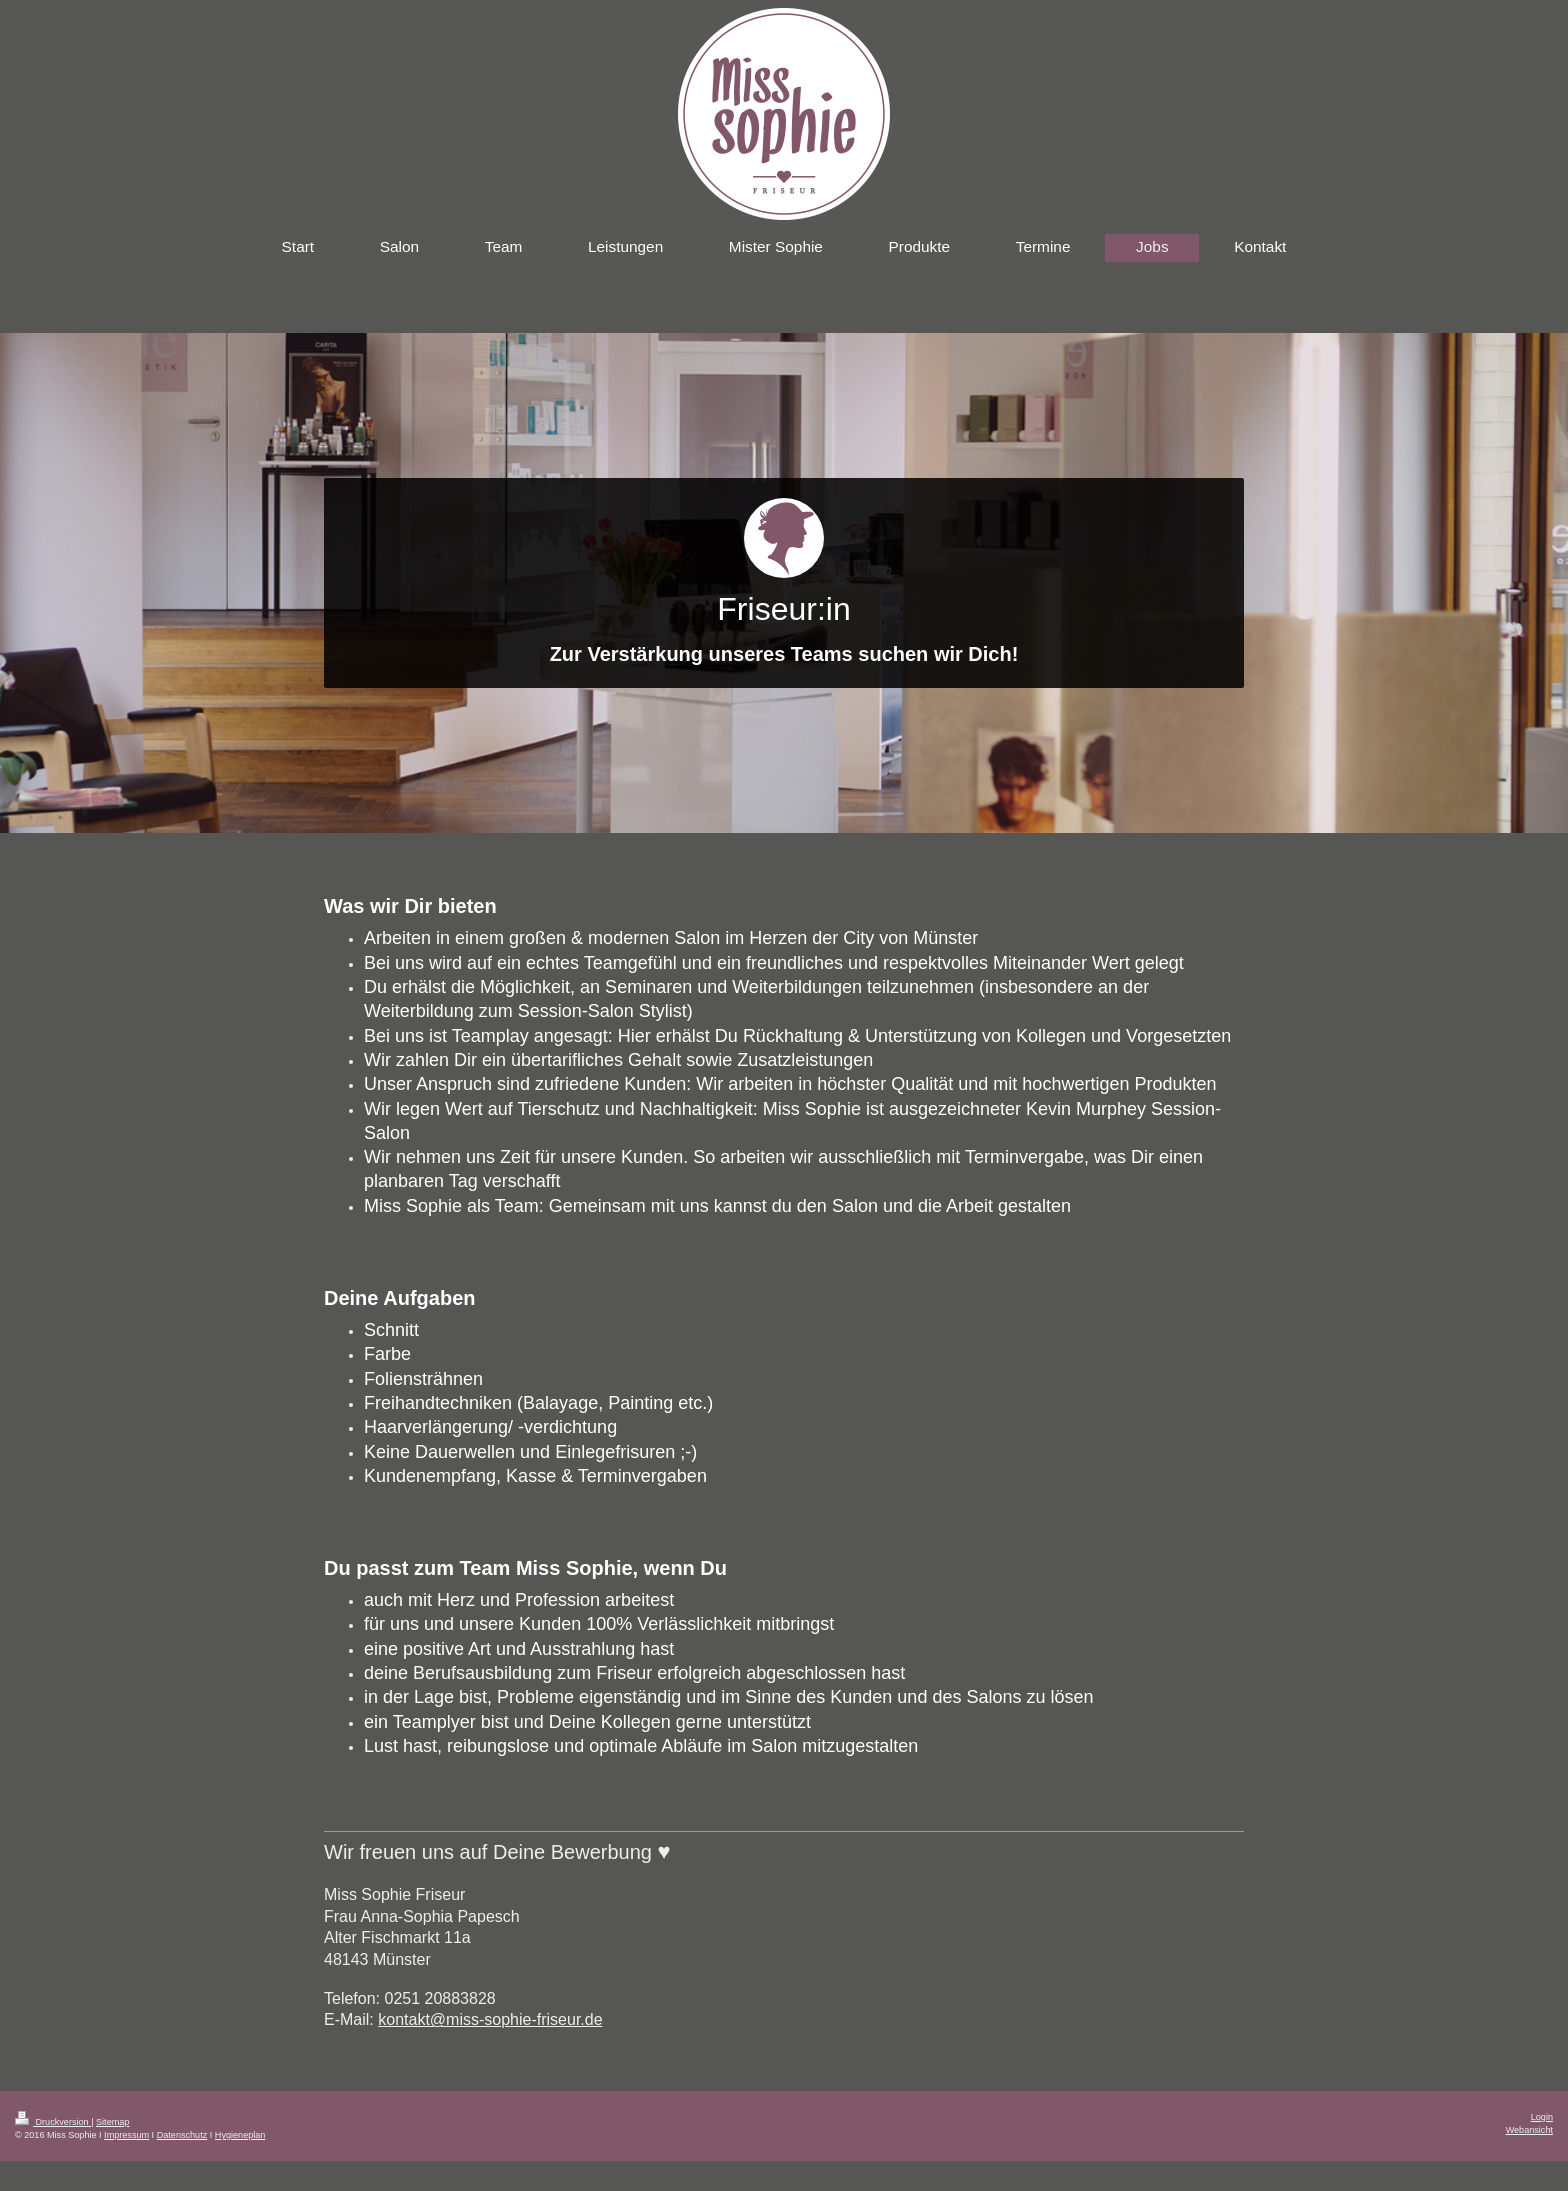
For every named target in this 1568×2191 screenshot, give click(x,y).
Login (1542, 2117)
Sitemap (112, 2122)
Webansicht (1529, 2130)
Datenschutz (182, 2135)
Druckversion (53, 2122)
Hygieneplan (240, 2135)
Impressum (126, 2135)
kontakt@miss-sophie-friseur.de (490, 2019)
